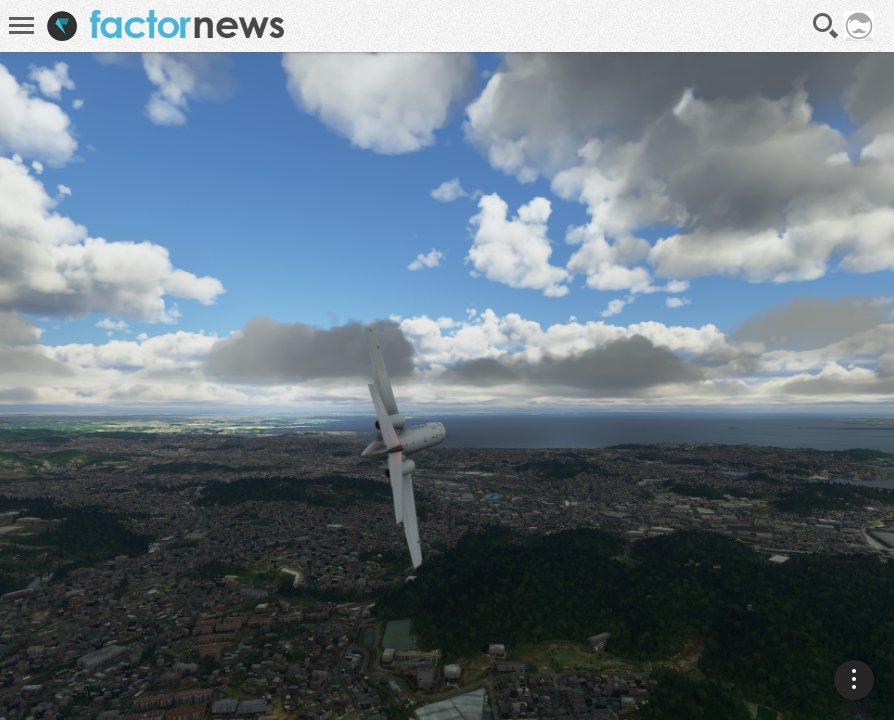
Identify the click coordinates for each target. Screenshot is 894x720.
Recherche (826, 26)
